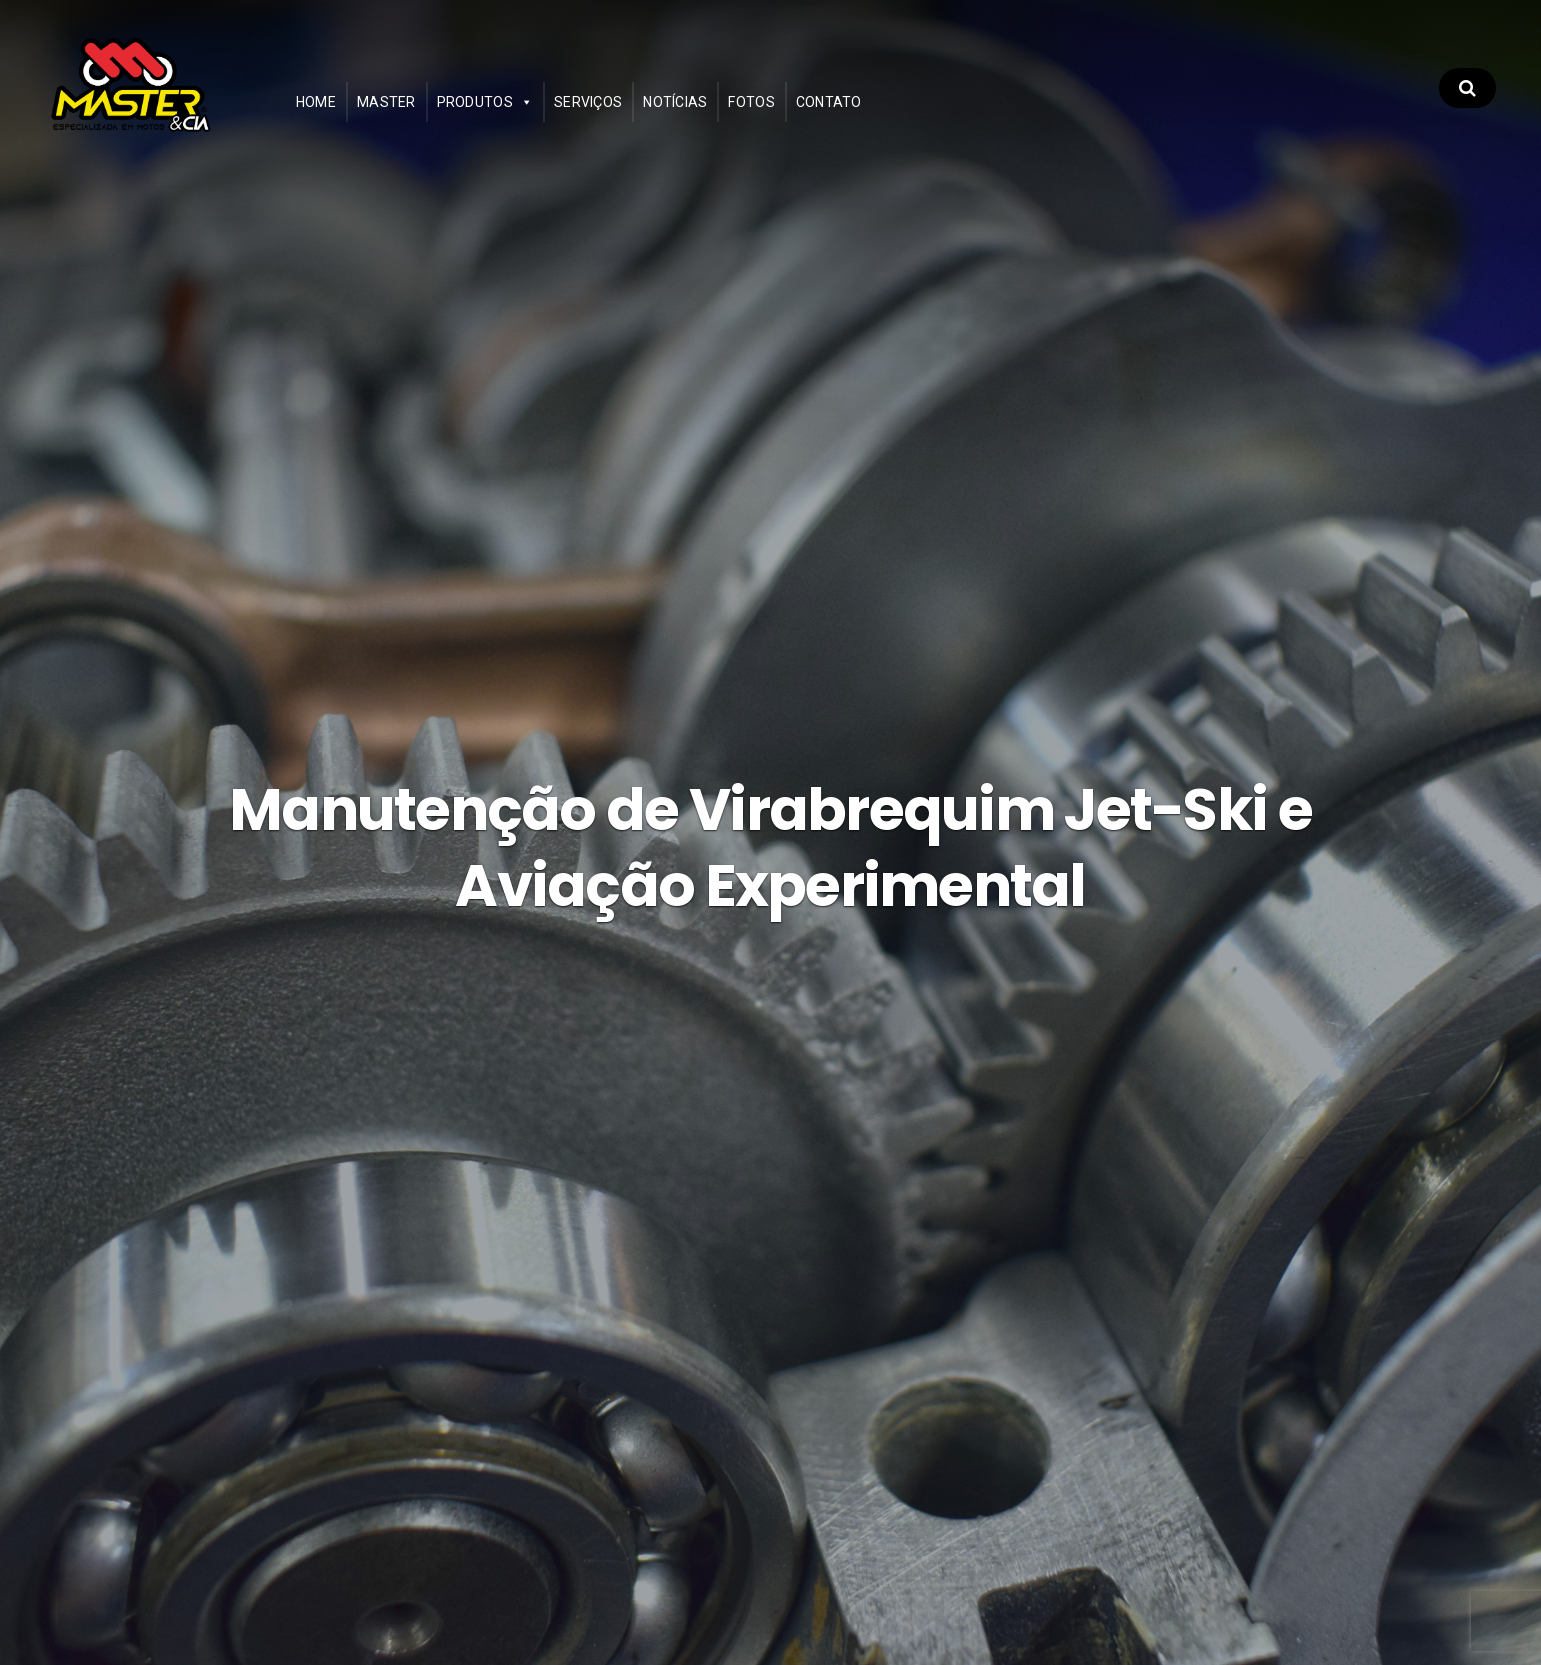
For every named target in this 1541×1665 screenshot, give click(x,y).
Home (359, 116)
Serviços (631, 116)
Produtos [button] (518, 116)
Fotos (795, 116)
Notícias (719, 116)
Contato (872, 116)
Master (429, 116)
